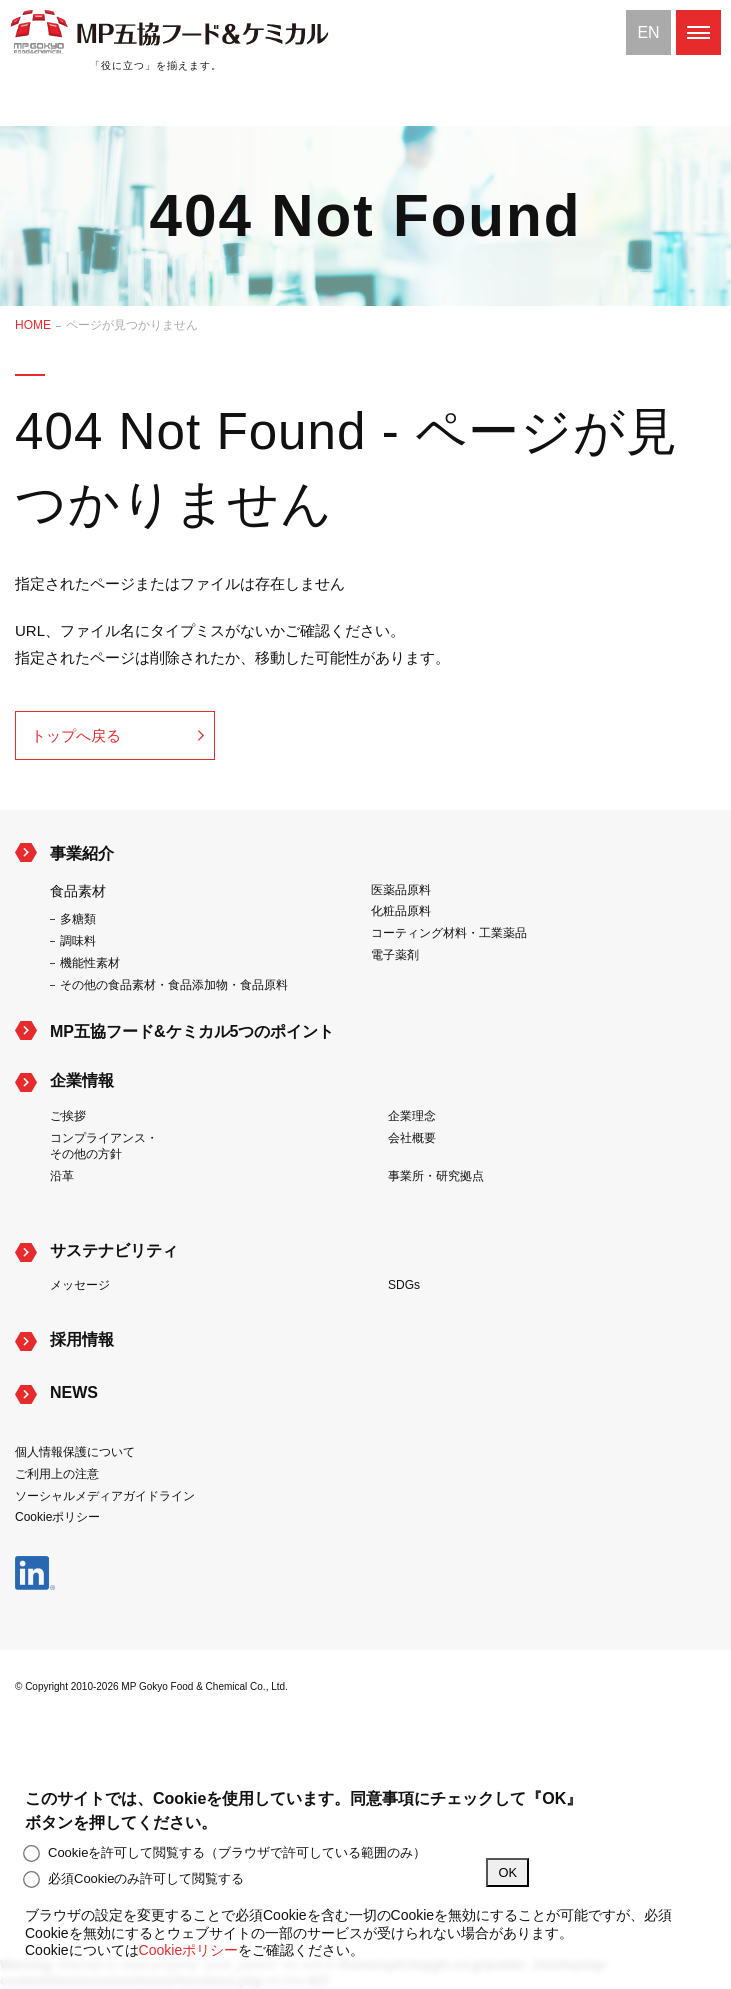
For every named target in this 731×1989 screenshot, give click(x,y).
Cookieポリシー (57, 1517)
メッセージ (80, 1285)
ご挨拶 (68, 1116)
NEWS (74, 1392)
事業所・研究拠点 (436, 1176)
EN (648, 32)
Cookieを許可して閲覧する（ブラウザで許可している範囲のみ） (225, 1853)
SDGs (404, 1285)
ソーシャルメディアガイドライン (105, 1496)
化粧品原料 (401, 911)
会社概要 (412, 1138)
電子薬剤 (395, 955)
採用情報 (82, 1339)
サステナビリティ (114, 1250)
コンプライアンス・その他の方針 (104, 1146)
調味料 (78, 941)
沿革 (62, 1176)
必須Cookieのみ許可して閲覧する (134, 1879)
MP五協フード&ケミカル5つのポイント (192, 1031)
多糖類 (78, 919)
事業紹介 (82, 853)
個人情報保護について (75, 1452)
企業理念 (412, 1116)
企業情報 (82, 1080)
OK (507, 1872)
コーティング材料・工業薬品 (449, 933)
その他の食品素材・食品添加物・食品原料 (174, 985)
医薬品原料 (401, 890)
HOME (33, 325)
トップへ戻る (76, 735)
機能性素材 (90, 963)
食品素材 (78, 891)
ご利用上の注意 (57, 1474)
